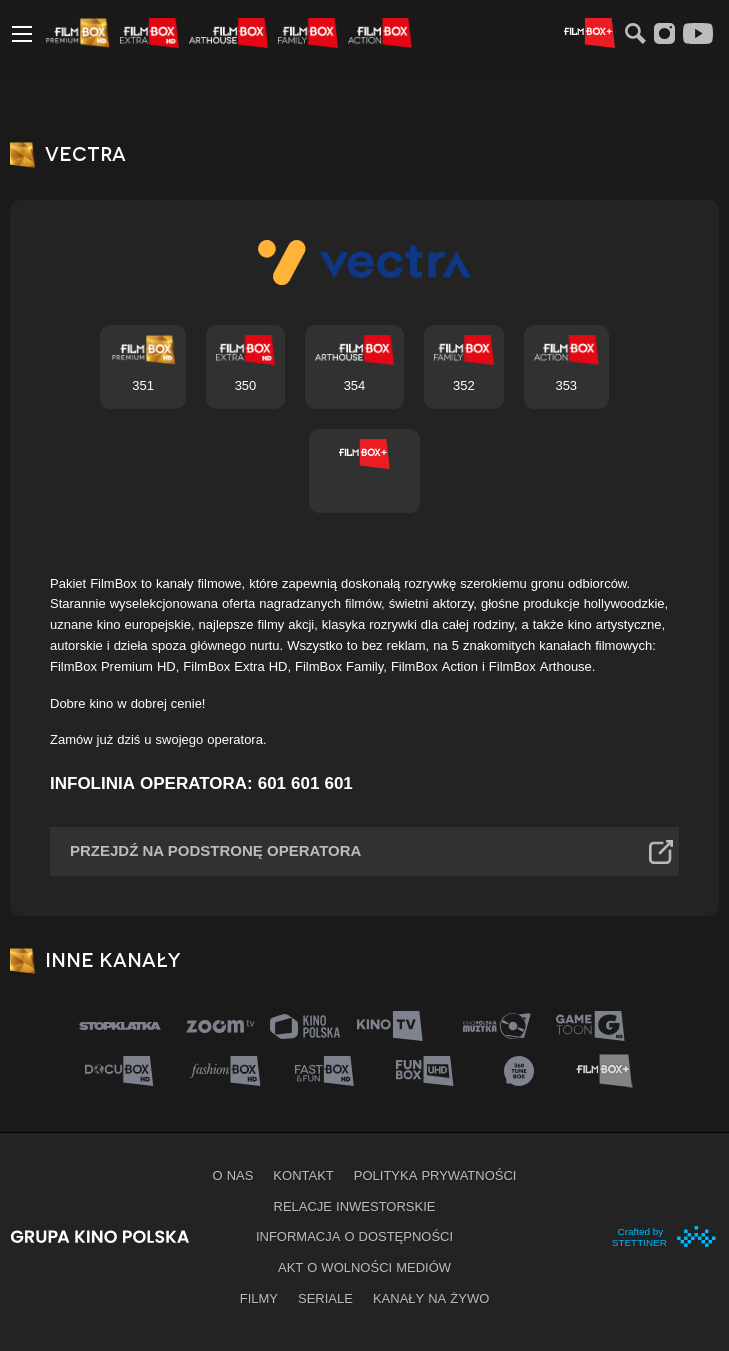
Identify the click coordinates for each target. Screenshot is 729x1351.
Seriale (325, 1298)
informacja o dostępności (354, 1236)
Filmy (259, 1298)
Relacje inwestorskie (355, 1206)
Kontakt (303, 1175)
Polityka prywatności (435, 1175)
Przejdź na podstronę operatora (215, 850)
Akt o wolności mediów (364, 1267)
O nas (233, 1175)
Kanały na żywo (431, 1298)
